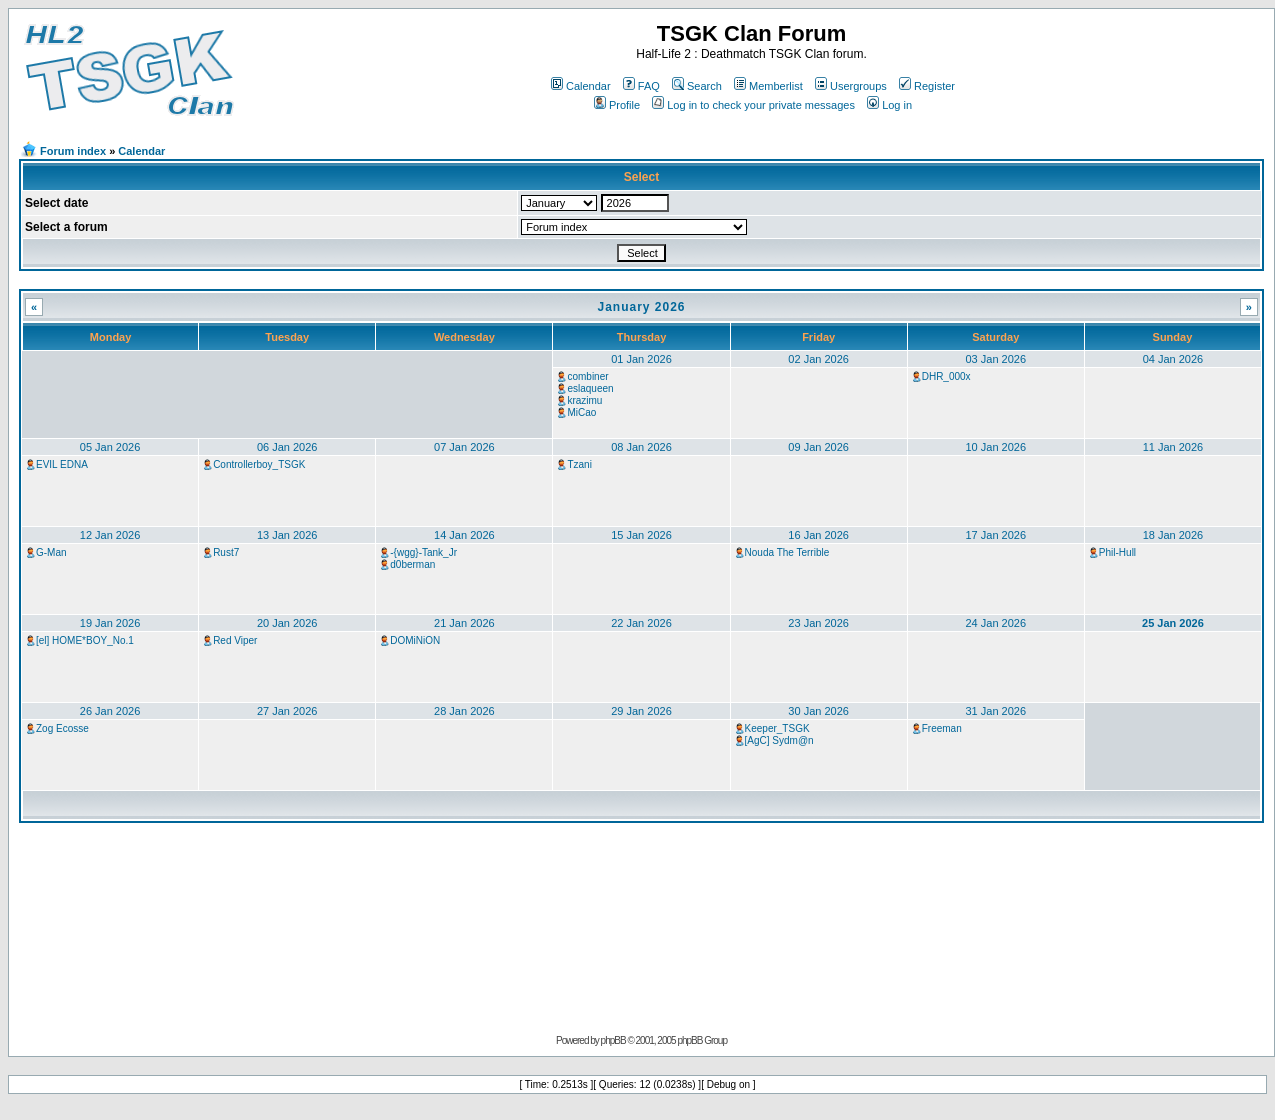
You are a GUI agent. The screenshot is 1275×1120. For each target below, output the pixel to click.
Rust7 (226, 552)
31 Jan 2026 (995, 711)
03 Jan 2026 (995, 359)
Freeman (942, 728)
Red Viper (235, 640)
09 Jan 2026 (818, 447)
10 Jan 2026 (995, 447)
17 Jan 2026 (995, 535)
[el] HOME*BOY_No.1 (85, 640)
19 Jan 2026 (110, 623)
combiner (587, 376)
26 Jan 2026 (110, 711)
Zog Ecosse (62, 728)
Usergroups (851, 86)
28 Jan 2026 (464, 711)
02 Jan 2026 (818, 359)
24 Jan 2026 (995, 623)
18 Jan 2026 (1173, 535)
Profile (617, 105)
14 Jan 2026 (464, 535)
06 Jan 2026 (287, 447)
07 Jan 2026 (464, 447)
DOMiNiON (415, 640)
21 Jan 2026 (464, 623)
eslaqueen (590, 388)
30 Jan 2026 (818, 711)
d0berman (412, 564)
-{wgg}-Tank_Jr (423, 552)
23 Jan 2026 (818, 623)
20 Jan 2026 (287, 623)
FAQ (641, 86)
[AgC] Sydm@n (779, 740)
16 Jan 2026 (818, 535)
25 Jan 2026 (1173, 623)
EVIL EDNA (62, 464)
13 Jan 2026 (287, 535)
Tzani (579, 464)
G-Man (51, 552)
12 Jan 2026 (110, 535)
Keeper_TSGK (777, 728)
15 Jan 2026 (641, 535)
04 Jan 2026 (1173, 359)
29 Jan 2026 (641, 711)
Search (697, 86)
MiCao (581, 412)
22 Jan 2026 (641, 623)
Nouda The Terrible (787, 552)
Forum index (73, 151)
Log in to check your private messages (753, 105)
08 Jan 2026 (641, 447)
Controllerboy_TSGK (259, 464)
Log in (889, 105)
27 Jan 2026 (287, 711)
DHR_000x (946, 376)
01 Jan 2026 (641, 359)
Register (927, 86)
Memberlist (768, 86)
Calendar (581, 86)
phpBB (613, 1040)
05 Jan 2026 (110, 447)
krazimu (584, 400)
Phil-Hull (1117, 552)
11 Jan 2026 (1173, 447)
